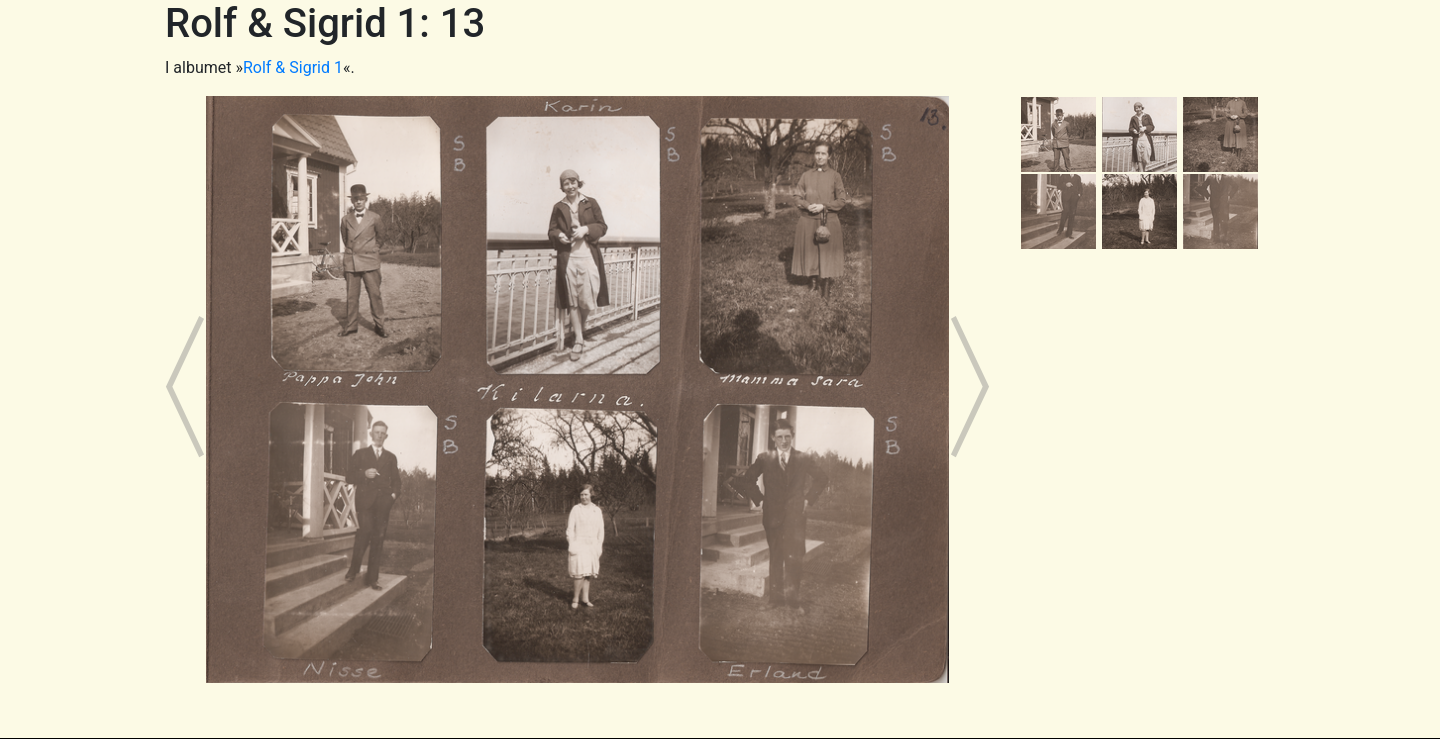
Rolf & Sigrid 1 (293, 67)
